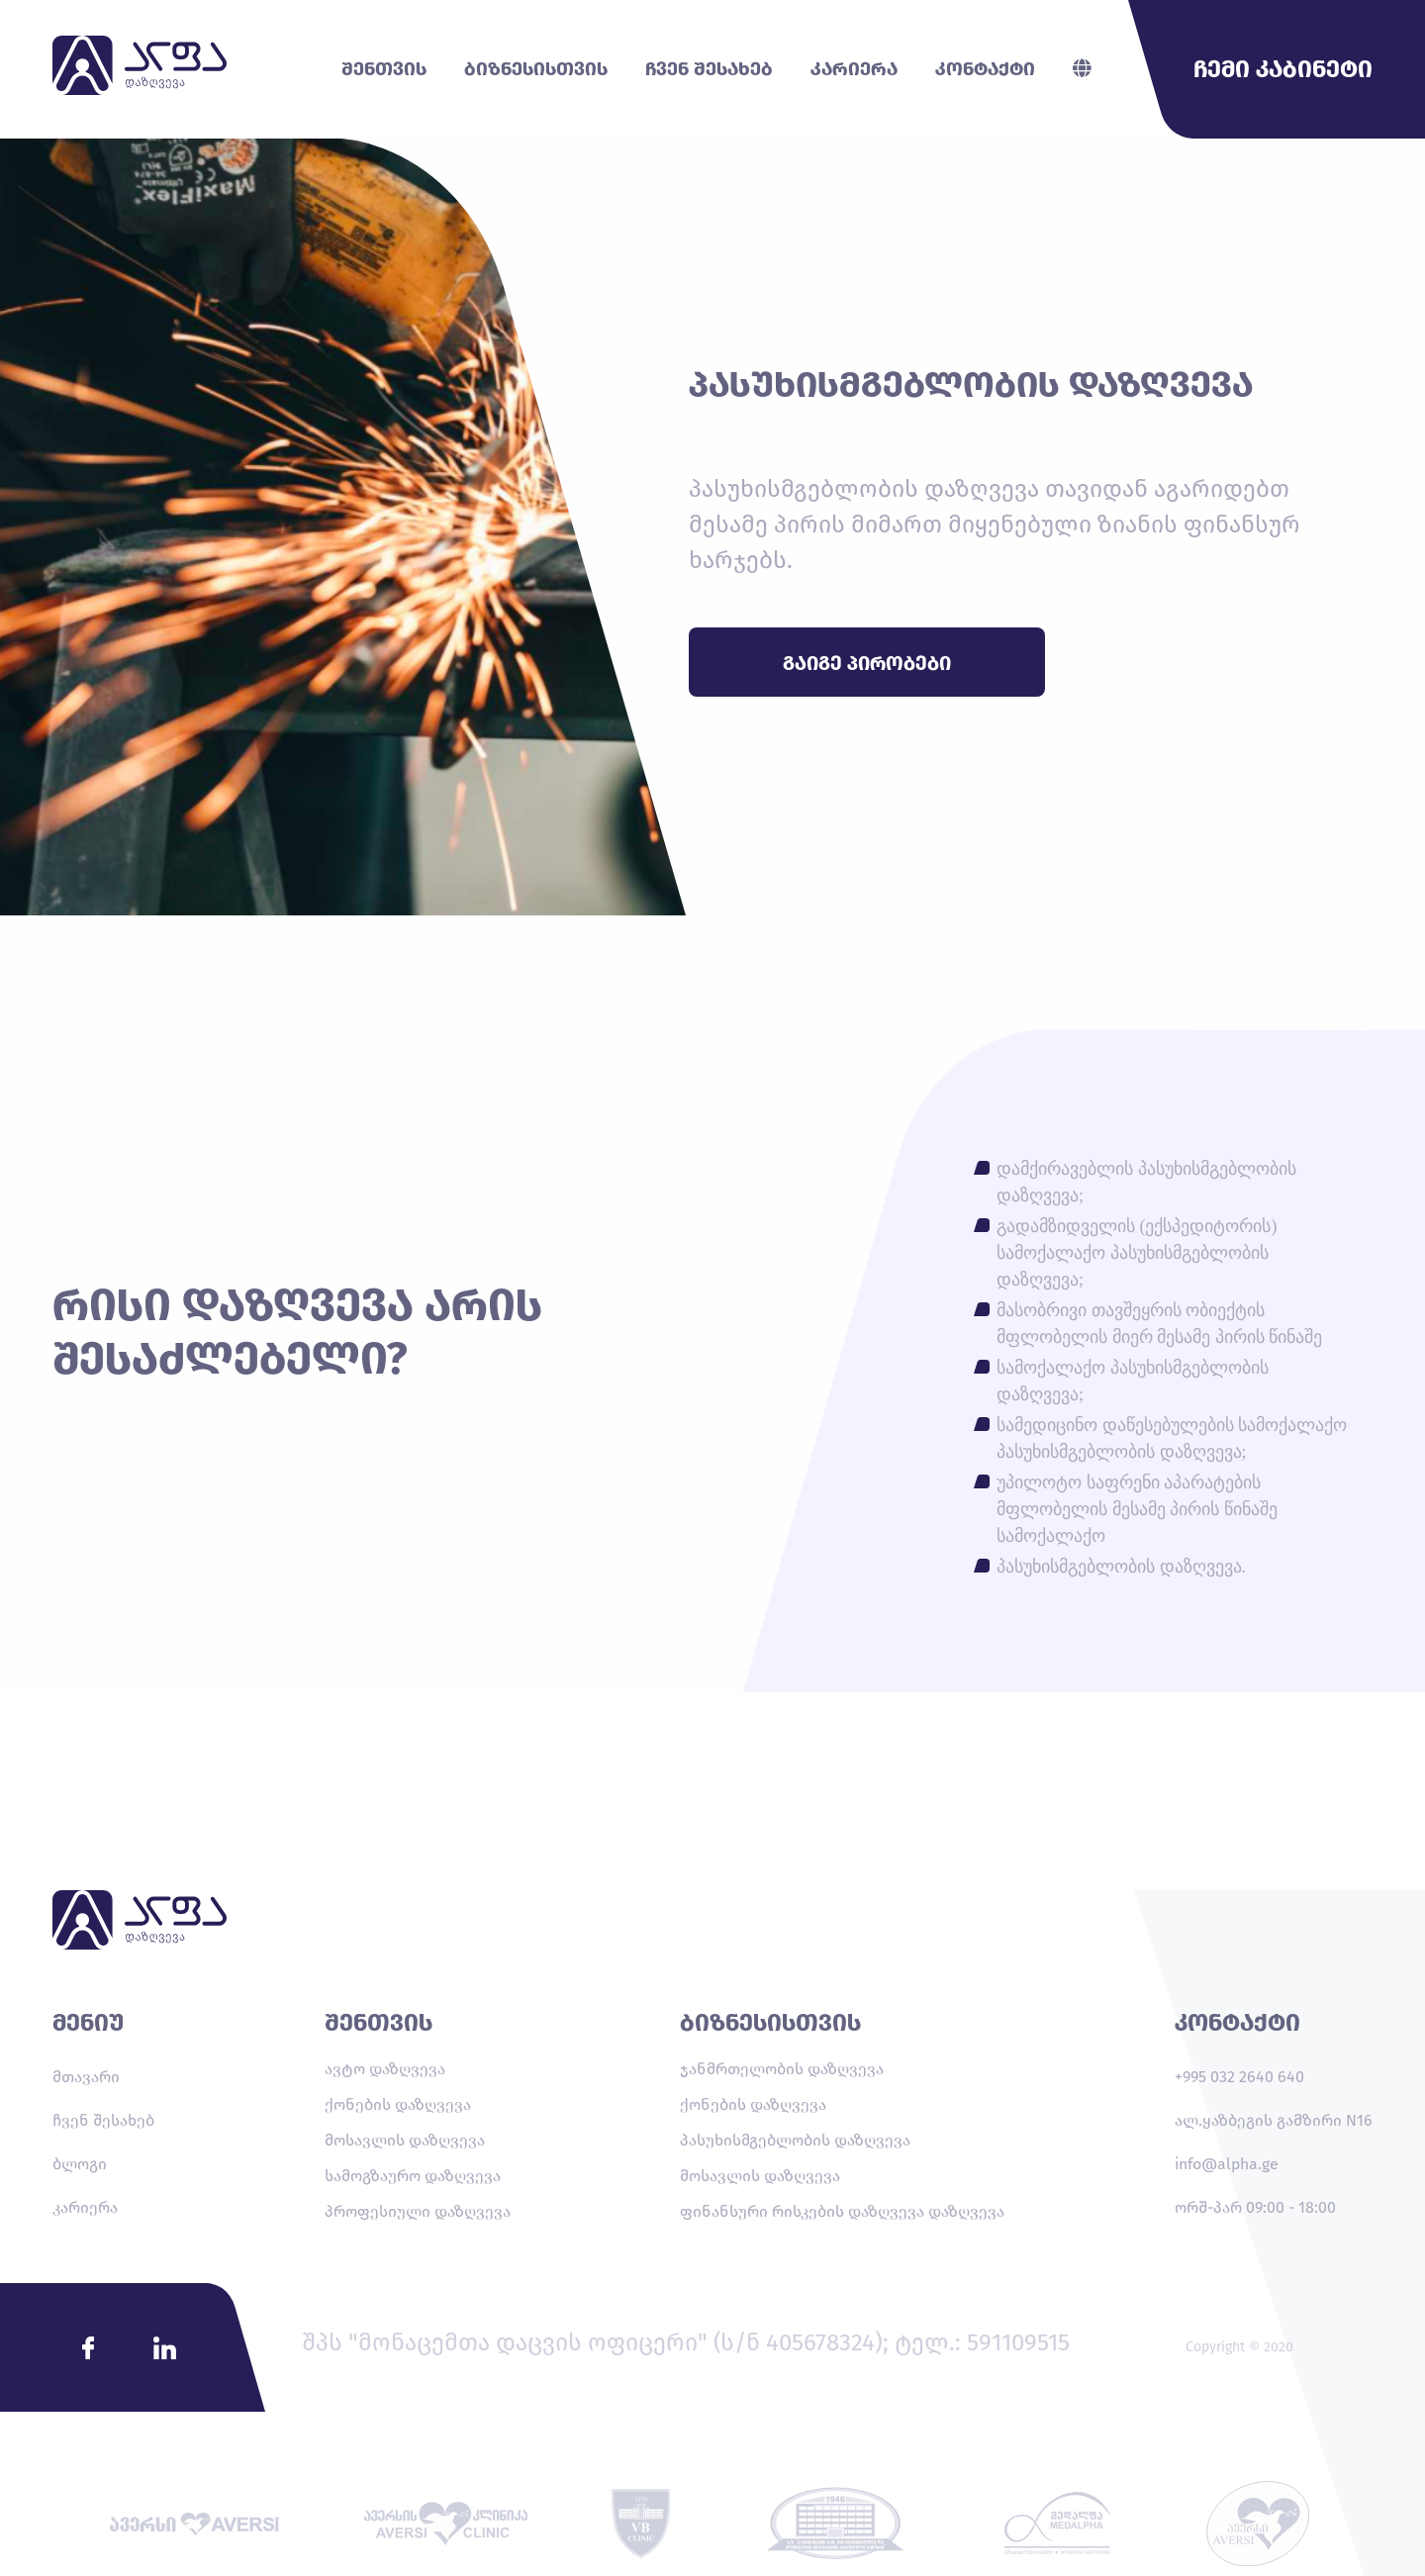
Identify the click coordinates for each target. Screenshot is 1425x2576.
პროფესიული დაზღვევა (418, 2211)
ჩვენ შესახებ (103, 2120)
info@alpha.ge (1227, 2163)
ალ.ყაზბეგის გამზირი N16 (1274, 2120)
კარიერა (85, 2207)
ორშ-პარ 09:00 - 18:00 (1255, 2207)
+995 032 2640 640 (1239, 2076)
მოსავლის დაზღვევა (405, 2140)
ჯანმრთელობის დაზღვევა (782, 2068)
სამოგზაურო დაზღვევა (413, 2175)
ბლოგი (79, 2163)
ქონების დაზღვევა (398, 2104)
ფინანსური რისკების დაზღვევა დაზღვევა (842, 2211)
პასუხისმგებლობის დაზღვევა (795, 2140)
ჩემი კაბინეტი (1283, 69)
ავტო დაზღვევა (385, 2068)
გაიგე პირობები (867, 663)
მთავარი (86, 2076)
